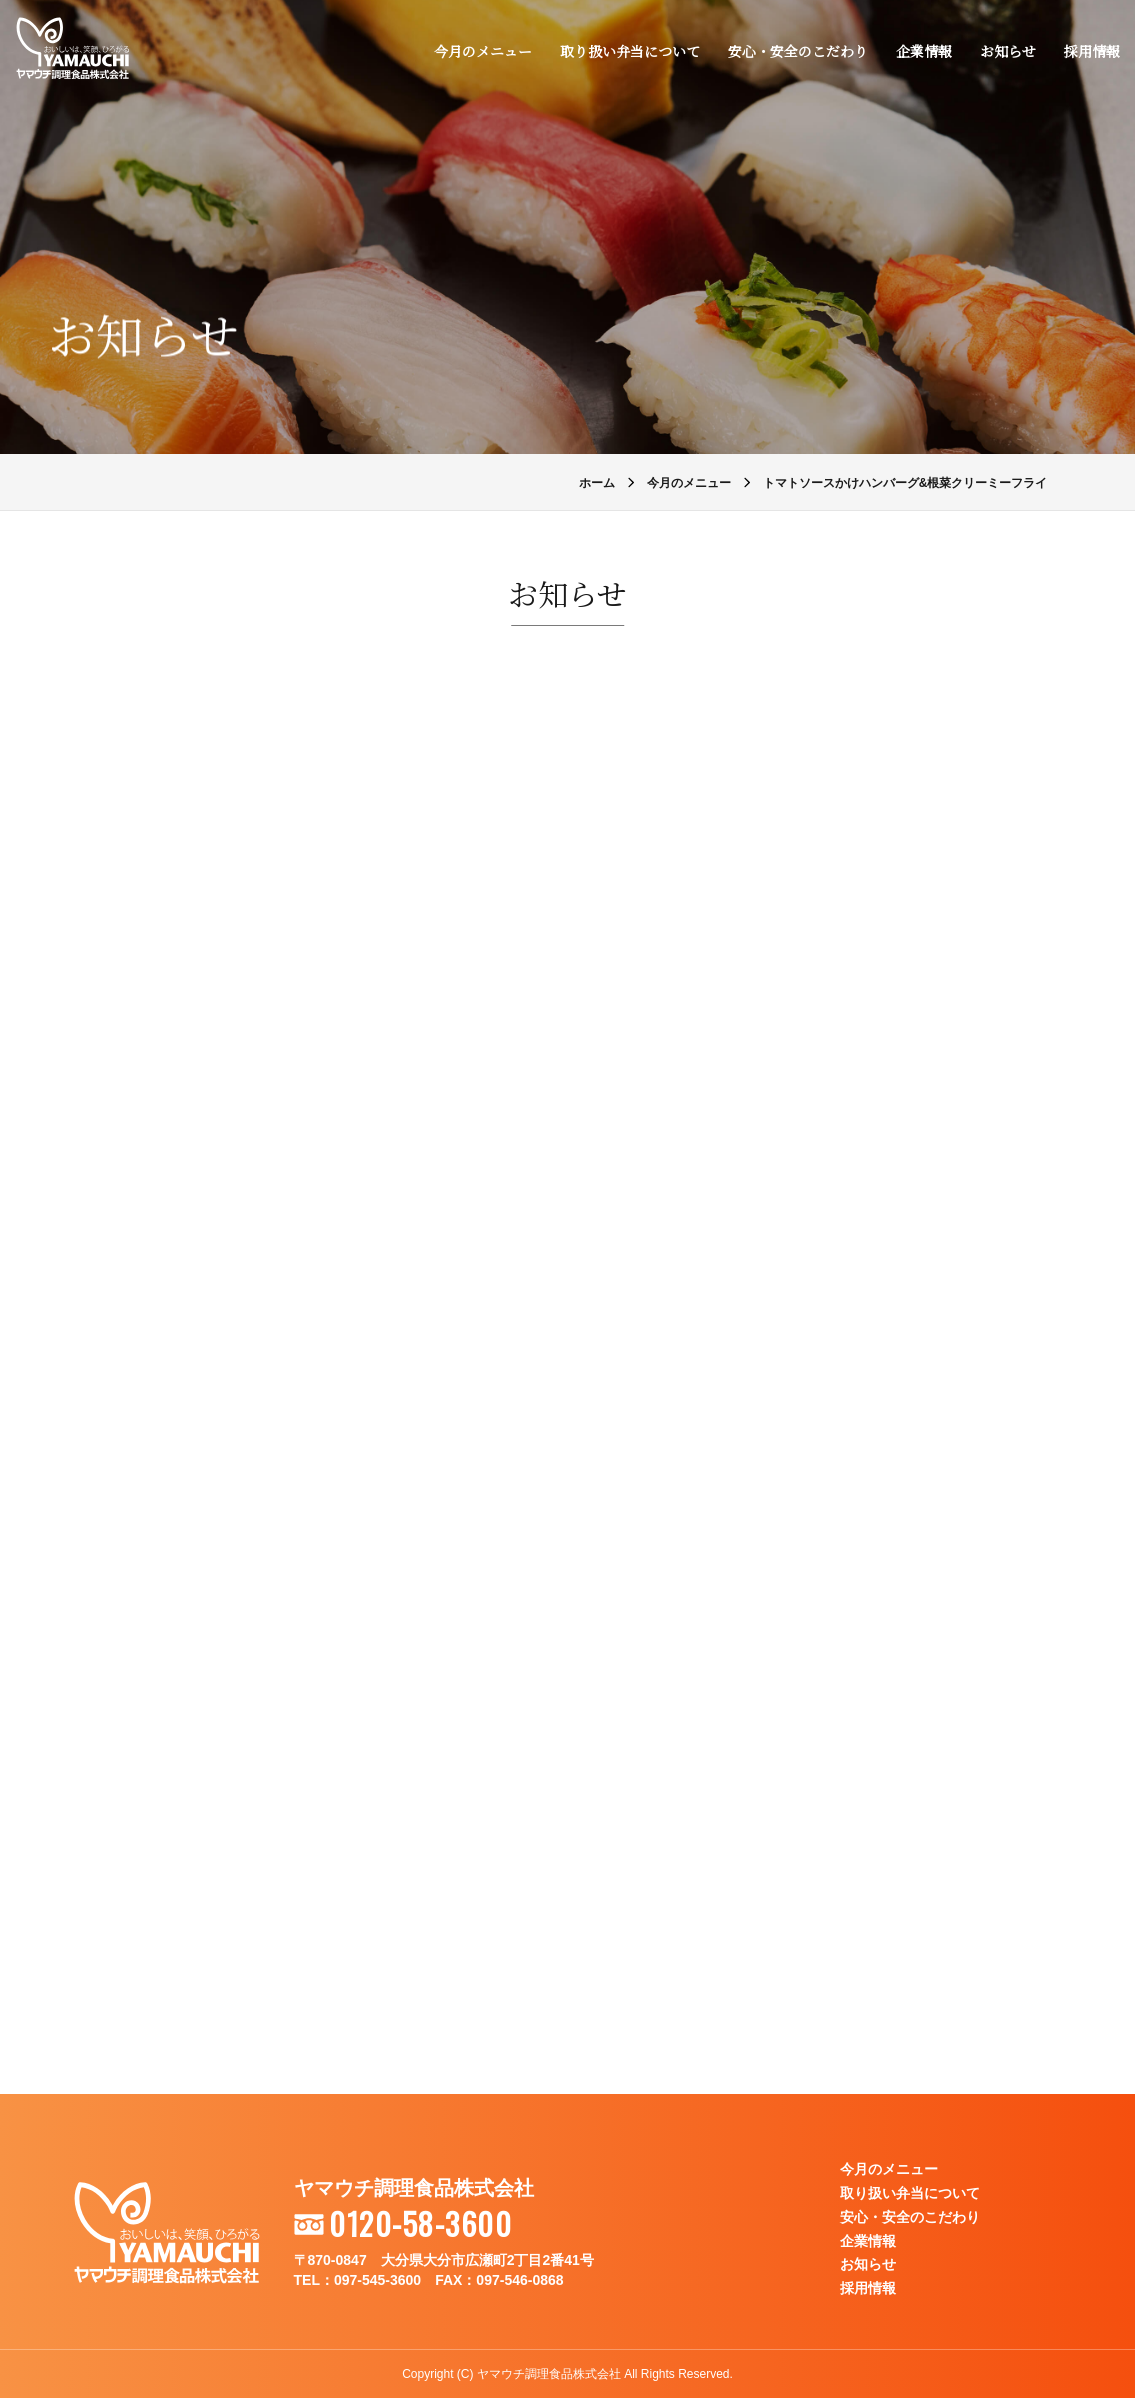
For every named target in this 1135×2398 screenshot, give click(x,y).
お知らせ (1007, 52)
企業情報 (923, 52)
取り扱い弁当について (629, 52)
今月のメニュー (482, 52)
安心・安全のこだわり (797, 52)
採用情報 (1091, 52)
